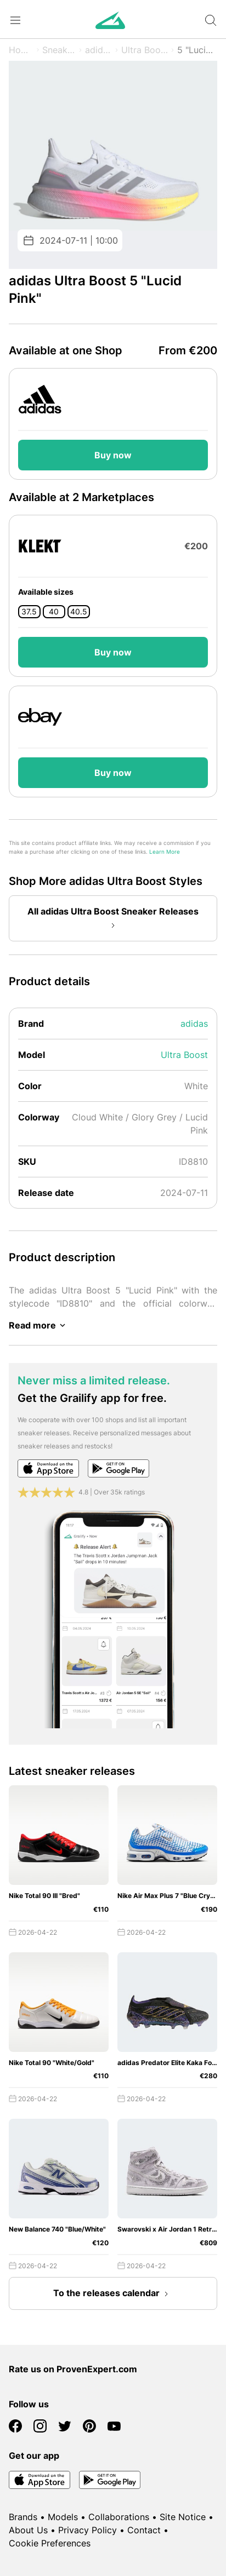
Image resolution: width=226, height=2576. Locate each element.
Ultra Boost (144, 49)
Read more (39, 1325)
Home (21, 49)
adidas (98, 49)
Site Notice (183, 2516)
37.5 (29, 611)
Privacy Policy (87, 2530)
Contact (144, 2530)
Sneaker (59, 49)
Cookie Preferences (50, 2543)
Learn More (164, 852)
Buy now (113, 455)
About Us (28, 2530)
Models (63, 2516)
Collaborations (118, 2516)
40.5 (78, 611)
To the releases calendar (113, 2294)
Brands (23, 2516)
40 (54, 611)
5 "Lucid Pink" (197, 49)
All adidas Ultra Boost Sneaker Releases (113, 919)
